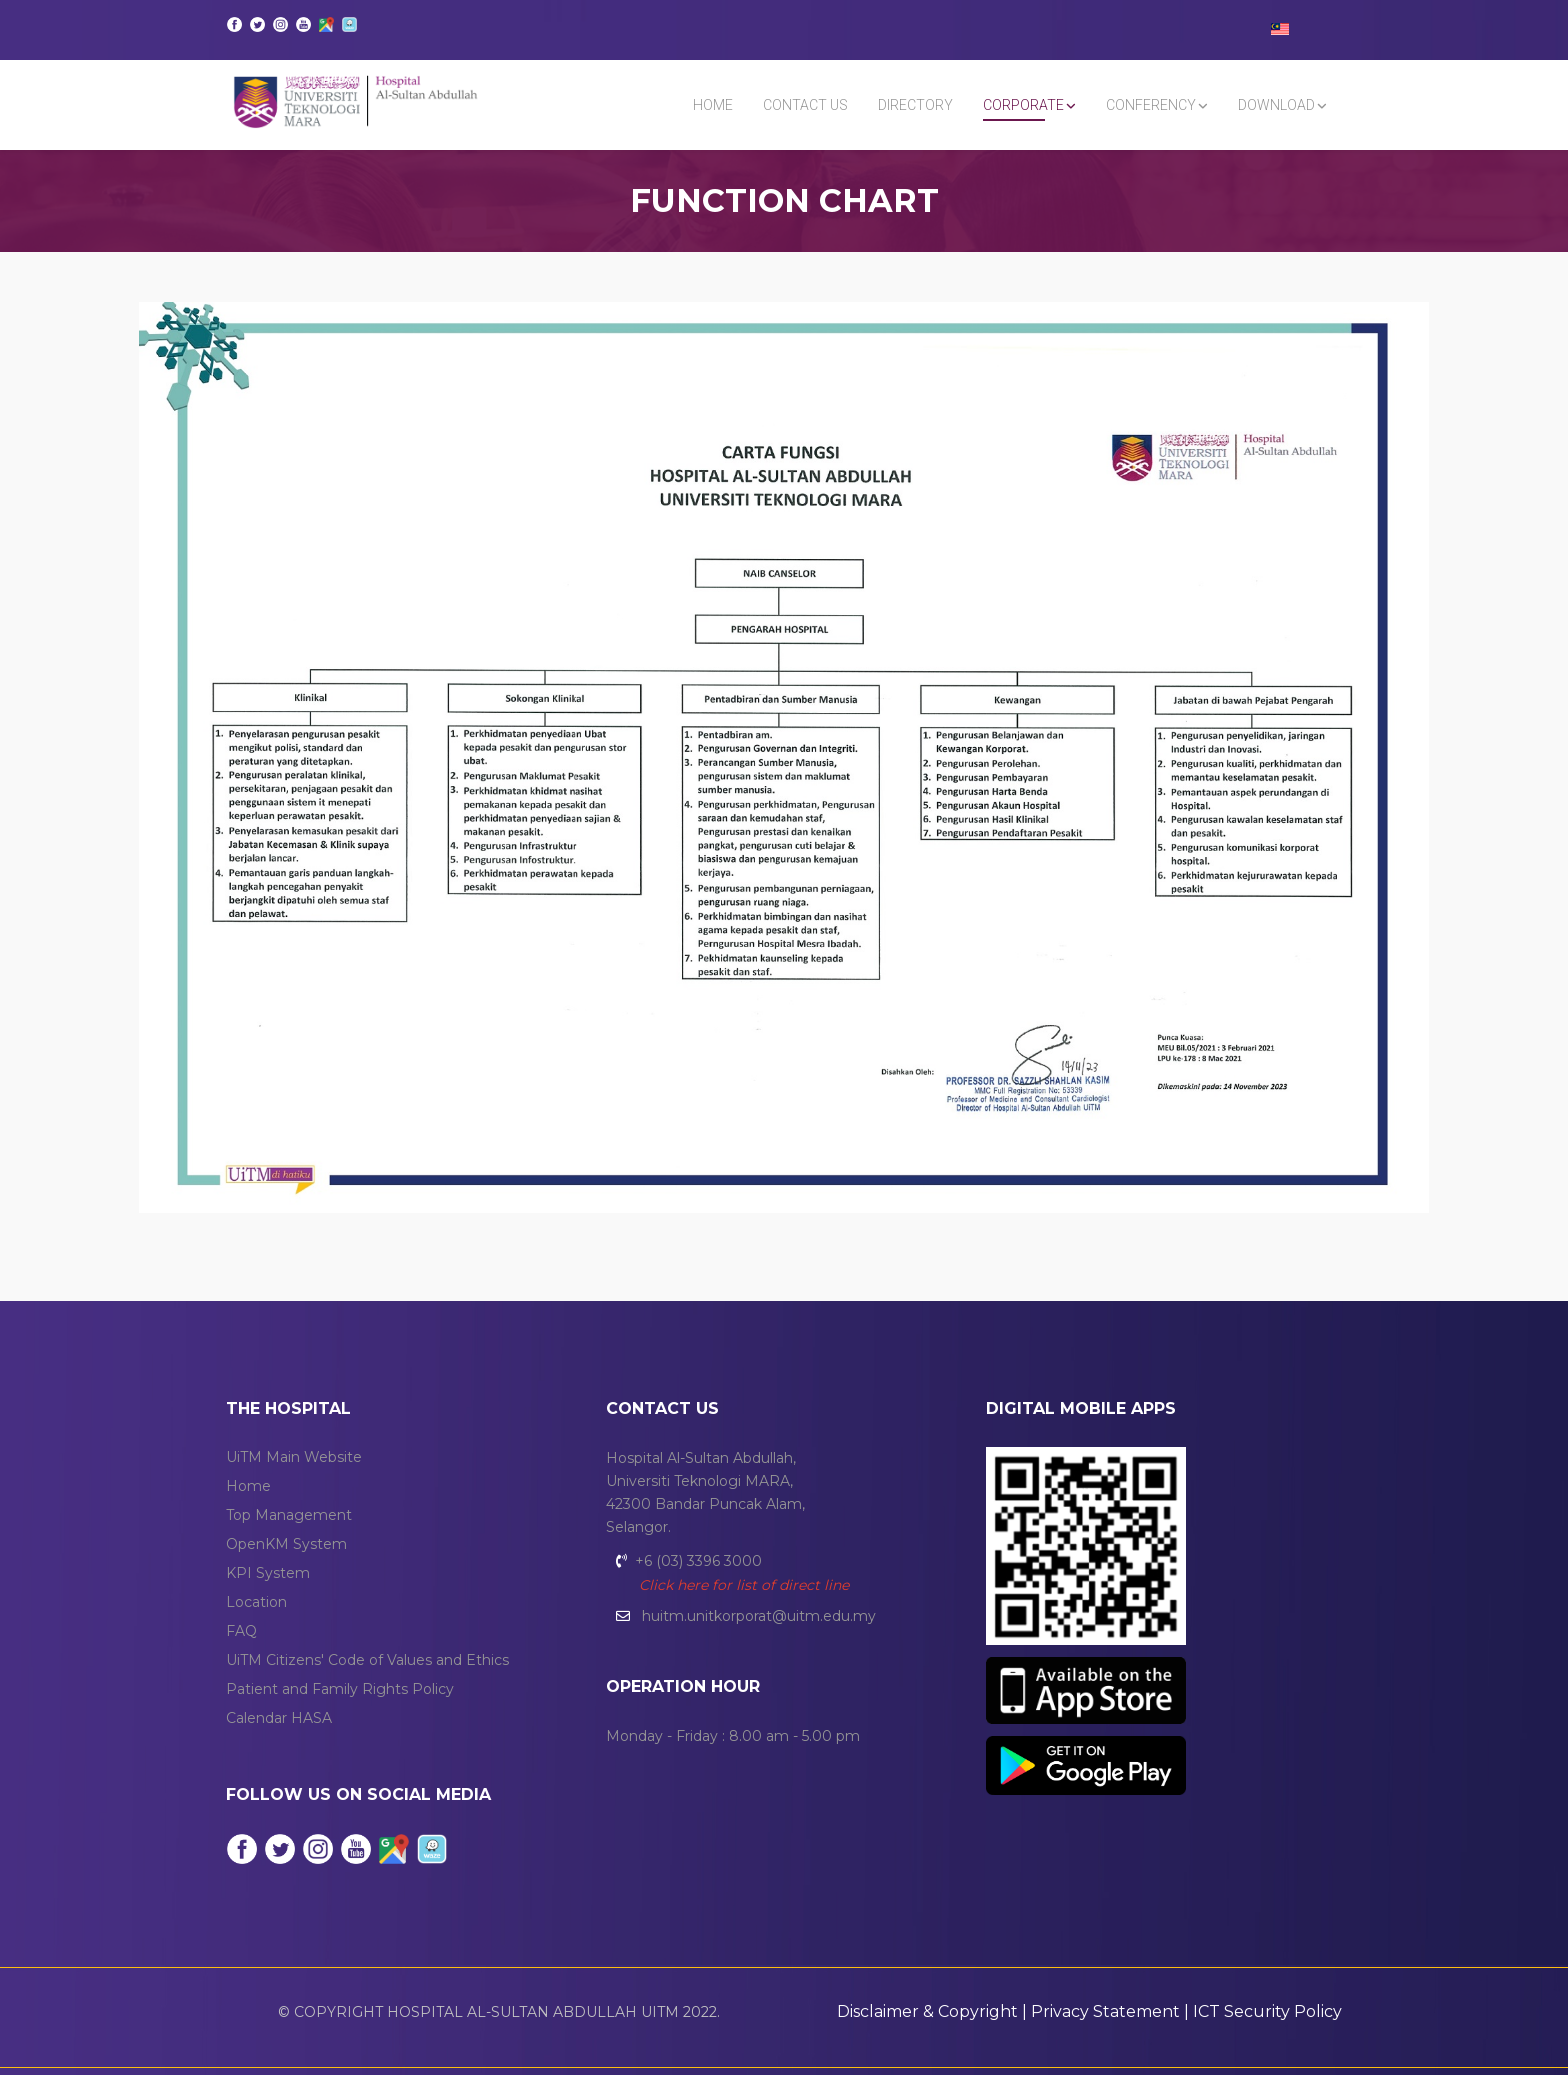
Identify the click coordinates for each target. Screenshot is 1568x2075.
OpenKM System (286, 1544)
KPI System (268, 1573)
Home (713, 105)
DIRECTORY (915, 105)
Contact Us (805, 105)
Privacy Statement (1105, 2011)
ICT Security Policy (1267, 2011)
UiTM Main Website (294, 1457)
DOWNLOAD (1276, 105)
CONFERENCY (1151, 105)
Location (256, 1602)
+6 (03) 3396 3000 (698, 1561)
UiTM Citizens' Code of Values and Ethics (367, 1660)
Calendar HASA (279, 1718)
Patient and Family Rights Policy (340, 1689)
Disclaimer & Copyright (927, 2011)
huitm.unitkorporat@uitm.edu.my (759, 1616)
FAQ (241, 1631)
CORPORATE (1023, 105)
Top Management (289, 1515)
